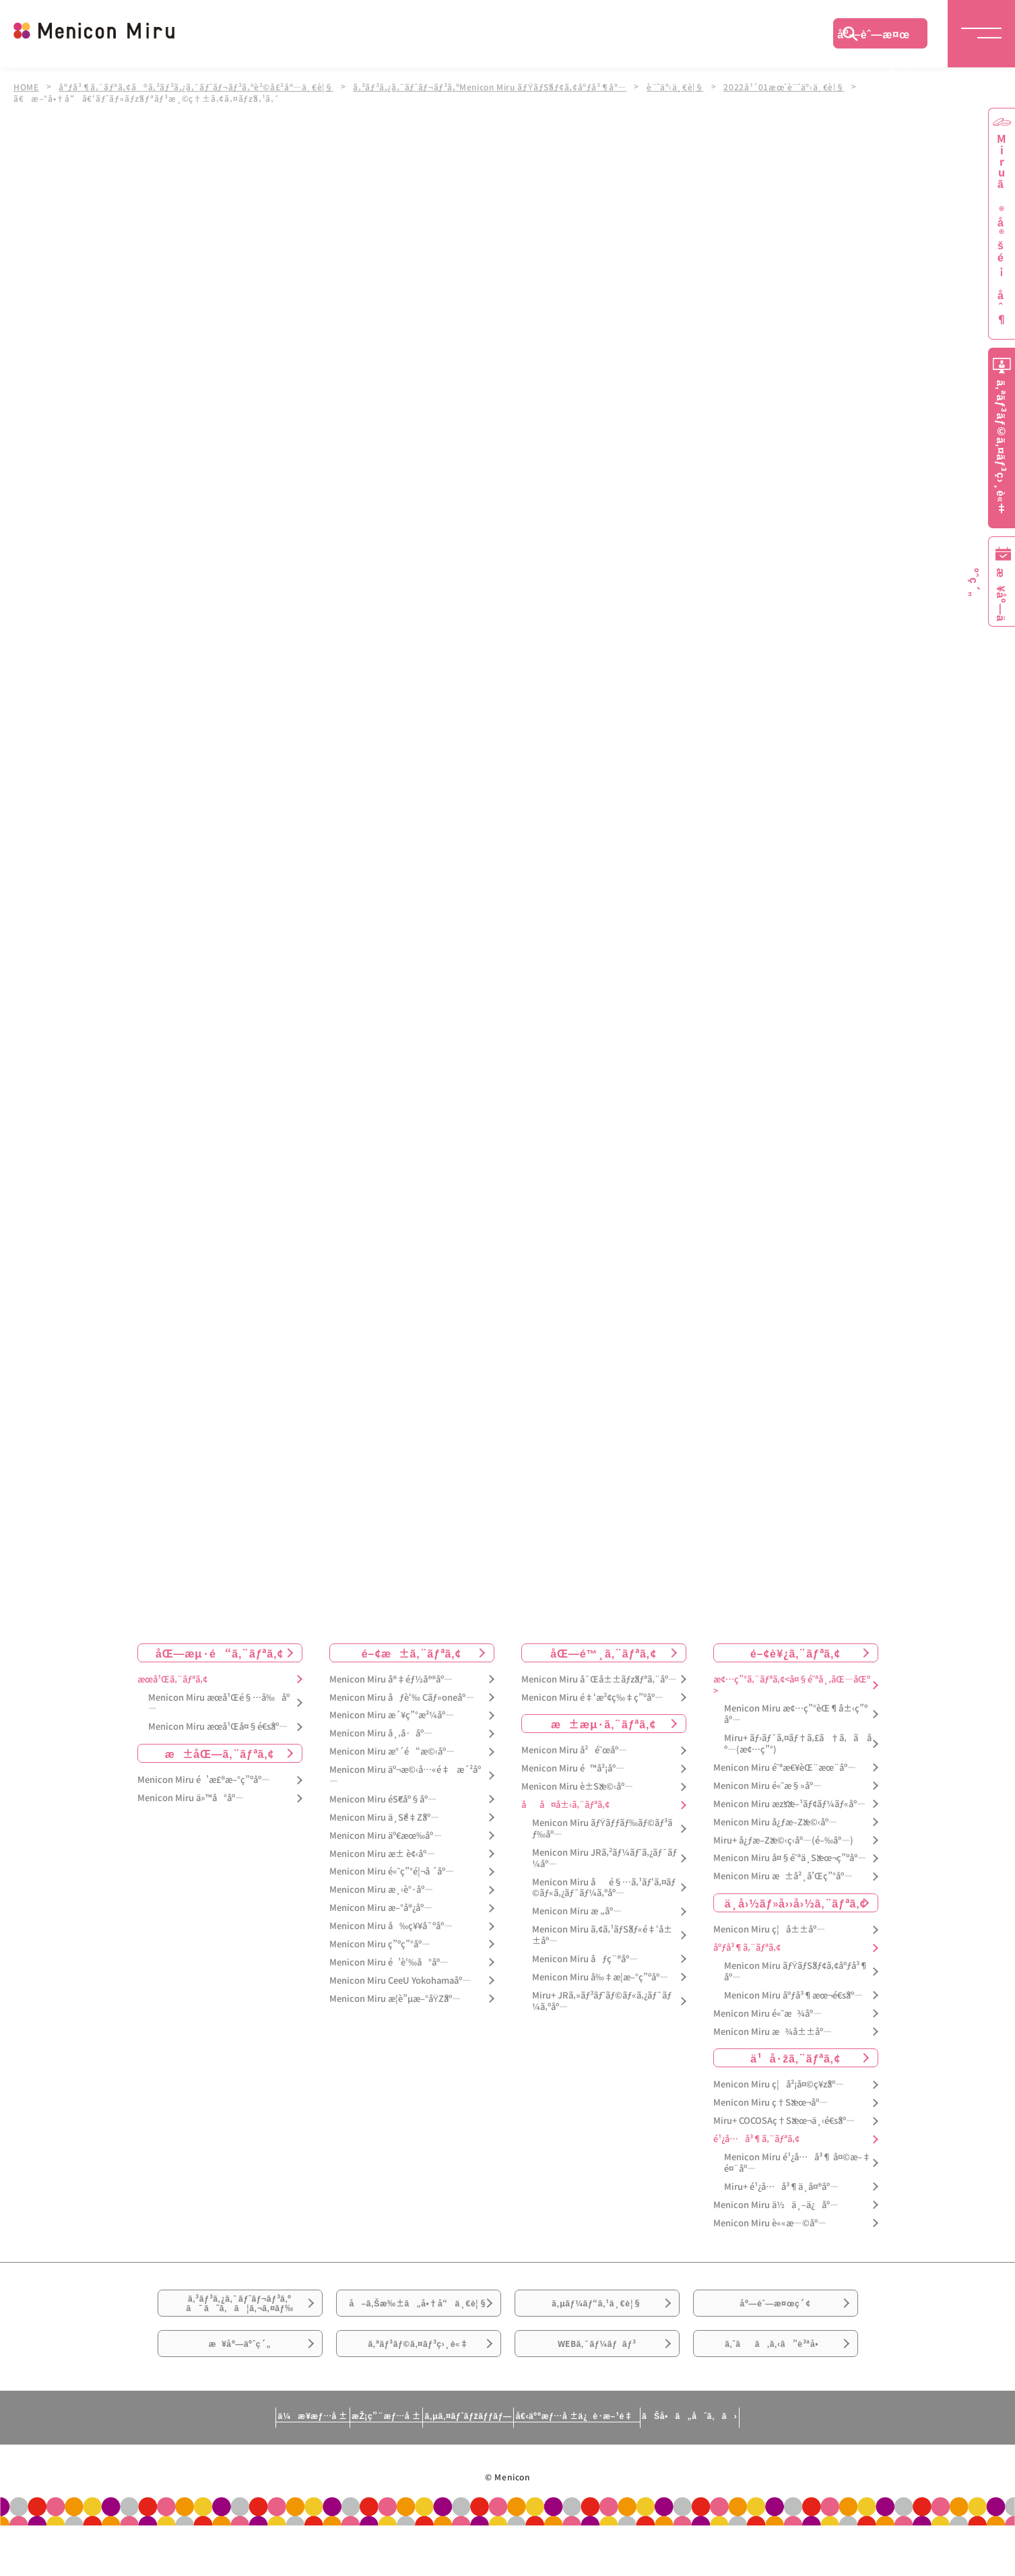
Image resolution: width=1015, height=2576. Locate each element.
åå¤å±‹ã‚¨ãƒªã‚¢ (565, 1805)
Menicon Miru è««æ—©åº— (769, 2223)
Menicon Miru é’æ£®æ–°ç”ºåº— (203, 1780)
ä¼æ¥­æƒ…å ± (195, 2469)
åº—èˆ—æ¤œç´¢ (873, 37)
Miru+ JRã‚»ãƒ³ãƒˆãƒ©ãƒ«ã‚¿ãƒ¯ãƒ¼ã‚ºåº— (602, 2001)
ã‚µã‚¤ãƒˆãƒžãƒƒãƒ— (462, 2469)
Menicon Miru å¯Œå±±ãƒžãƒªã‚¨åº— (599, 1679)
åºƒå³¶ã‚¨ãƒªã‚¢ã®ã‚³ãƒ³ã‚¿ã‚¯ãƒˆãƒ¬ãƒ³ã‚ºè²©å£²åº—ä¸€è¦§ (200, 86)
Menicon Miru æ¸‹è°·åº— (381, 1890)
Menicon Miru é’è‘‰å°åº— (389, 1962)
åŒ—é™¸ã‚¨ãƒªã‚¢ (603, 1653)
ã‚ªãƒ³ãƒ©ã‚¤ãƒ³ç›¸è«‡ (418, 2389)
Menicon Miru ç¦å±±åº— (769, 1929)
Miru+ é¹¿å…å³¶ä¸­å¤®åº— (781, 2187)
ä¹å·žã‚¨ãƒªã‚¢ (795, 2058)
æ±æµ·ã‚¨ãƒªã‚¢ (603, 1724)
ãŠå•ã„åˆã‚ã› (806, 2469)
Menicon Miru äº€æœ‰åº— (385, 1836)
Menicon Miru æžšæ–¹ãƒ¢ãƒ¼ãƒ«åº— (789, 1804)
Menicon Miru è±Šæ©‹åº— (577, 1786)
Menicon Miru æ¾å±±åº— (772, 2032)
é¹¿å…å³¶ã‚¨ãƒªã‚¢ (756, 2139)
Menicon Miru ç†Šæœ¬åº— (770, 2103)
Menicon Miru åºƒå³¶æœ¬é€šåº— (793, 1995)
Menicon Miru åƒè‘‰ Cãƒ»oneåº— (401, 1697)
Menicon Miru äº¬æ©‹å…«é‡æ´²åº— (405, 1775)
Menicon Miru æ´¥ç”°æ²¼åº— (391, 1716)
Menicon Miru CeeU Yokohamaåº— (400, 1980)
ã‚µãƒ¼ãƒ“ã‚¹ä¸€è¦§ (596, 2313)
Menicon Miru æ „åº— (577, 1912)
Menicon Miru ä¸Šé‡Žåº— (384, 1817)
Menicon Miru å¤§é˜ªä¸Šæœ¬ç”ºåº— (789, 1858)
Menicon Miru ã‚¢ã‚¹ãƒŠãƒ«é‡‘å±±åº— (602, 1935)
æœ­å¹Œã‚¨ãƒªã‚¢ (172, 1679)
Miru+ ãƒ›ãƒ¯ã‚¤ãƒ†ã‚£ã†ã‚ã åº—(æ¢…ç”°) (798, 1743)
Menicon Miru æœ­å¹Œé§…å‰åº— (219, 1703)
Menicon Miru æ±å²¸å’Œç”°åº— (783, 1877)
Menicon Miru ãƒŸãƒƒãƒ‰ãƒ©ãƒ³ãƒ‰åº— (602, 1828)
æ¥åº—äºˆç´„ (240, 2389)
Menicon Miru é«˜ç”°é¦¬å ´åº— (391, 1872)
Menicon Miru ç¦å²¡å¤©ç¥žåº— (778, 2085)
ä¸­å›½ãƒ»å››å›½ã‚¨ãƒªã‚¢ (796, 1903)
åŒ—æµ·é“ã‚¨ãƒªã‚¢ (220, 1653)
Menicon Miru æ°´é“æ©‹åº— (392, 1751)
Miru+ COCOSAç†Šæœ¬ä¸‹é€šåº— (784, 2121)
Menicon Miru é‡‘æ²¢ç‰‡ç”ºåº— (592, 1697)
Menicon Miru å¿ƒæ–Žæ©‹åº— (775, 1822)
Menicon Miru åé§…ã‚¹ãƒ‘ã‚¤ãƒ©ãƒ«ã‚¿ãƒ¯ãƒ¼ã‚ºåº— (604, 1888)
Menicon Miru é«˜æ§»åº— (767, 1786)
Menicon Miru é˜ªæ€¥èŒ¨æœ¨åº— (784, 1767)
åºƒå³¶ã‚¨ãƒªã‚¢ (747, 1947)
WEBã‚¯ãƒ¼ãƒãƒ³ (597, 2389)
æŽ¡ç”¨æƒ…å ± (324, 2469)
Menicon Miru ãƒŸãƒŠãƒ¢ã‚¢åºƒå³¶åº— (796, 1971)
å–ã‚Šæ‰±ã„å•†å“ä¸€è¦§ (417, 2321)
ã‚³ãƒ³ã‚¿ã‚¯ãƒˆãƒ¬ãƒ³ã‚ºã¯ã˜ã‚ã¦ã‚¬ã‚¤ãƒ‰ (240, 2314)
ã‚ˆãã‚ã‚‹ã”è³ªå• (775, 2389)
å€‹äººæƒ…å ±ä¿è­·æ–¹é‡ (632, 2469)
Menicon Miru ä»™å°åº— (190, 1798)
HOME (26, 86)
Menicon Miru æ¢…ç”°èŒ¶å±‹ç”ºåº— (795, 1714)
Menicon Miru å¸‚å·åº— (380, 1734)
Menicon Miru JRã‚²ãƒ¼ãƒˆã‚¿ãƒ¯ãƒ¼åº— (604, 1858)
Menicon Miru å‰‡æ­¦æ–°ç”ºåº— (600, 1977)
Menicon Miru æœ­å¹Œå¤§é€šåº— (218, 1727)
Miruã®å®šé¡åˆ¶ (1001, 229)
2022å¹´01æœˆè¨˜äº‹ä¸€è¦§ (801, 86)
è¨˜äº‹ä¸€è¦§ (690, 86)
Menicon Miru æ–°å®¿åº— (380, 1908)
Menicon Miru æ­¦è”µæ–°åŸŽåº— (395, 1999)
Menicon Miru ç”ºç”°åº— (379, 1944)
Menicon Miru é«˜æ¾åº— (767, 2013)
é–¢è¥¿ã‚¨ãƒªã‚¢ (795, 1653)
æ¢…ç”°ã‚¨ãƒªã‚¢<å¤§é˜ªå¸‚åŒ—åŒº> (791, 1685)
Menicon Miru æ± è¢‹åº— (382, 1854)
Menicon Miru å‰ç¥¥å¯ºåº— (391, 1926)
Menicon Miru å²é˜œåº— (574, 1751)
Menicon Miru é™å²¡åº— (572, 1769)
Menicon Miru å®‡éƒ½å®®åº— (391, 1679)
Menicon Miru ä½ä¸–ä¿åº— (776, 2205)
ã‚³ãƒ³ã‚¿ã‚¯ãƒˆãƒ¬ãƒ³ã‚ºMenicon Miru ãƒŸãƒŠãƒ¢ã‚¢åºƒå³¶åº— (501, 86)
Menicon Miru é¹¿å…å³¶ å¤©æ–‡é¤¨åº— (797, 2162)
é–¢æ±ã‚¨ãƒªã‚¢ (412, 1653)
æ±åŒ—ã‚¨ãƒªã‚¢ (220, 1753)
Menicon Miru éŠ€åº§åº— (382, 1799)
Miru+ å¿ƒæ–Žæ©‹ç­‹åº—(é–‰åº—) (783, 1840)
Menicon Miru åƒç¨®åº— (585, 1959)
